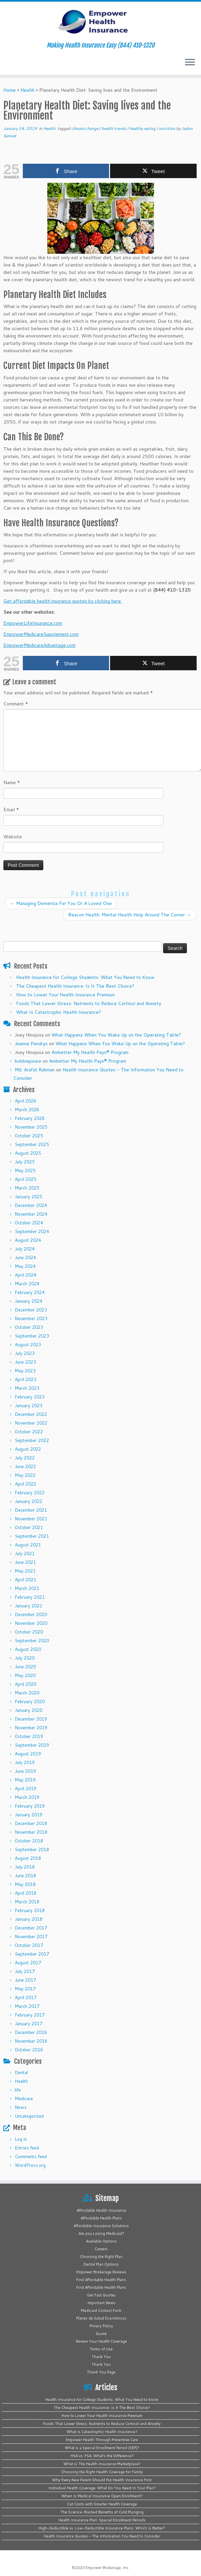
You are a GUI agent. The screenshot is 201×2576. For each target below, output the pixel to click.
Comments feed (31, 2156)
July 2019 (25, 1762)
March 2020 (27, 1693)
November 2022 (31, 1423)
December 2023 (31, 1310)
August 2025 (28, 1153)
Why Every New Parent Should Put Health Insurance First (102, 2480)
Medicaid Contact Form (101, 2310)
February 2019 (30, 1806)
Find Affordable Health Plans (101, 2279)
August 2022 (28, 1449)
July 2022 (25, 1458)
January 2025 (28, 1197)
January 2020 (28, 1710)
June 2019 (25, 1771)
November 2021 (31, 1519)
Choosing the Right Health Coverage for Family (102, 2472)
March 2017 (27, 2006)
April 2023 (25, 1379)
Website (12, 836)
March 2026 (27, 1110)
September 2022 (32, 1440)
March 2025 (27, 1188)
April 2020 (25, 1684)
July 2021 (25, 1553)
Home (9, 90)
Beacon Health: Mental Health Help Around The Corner (129, 914)
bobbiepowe (28, 1061)
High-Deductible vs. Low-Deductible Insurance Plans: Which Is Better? (102, 2528)
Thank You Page (101, 2372)
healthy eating (143, 128)
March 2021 (27, 1588)
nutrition (167, 128)
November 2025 (31, 1127)
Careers (101, 2249)
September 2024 (32, 1231)
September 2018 (32, 1849)
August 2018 (28, 1858)
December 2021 (31, 1510)
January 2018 (28, 1919)
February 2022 (30, 1493)
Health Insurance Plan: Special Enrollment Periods (102, 2520)
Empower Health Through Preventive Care (102, 2439)
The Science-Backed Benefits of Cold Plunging (102, 2512)
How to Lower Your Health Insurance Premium (65, 994)
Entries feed (27, 2148)
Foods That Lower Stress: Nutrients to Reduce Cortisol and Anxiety (88, 1003)
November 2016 (31, 2041)
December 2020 (31, 1614)
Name (11, 782)
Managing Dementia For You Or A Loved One (61, 903)
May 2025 (25, 1170)
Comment (15, 703)
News (21, 2107)
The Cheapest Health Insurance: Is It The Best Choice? (75, 986)
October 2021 (29, 1527)
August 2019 (28, 1754)
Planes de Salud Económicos (101, 2318)
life (18, 2090)
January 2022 (28, 1501)
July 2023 (25, 1353)
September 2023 (32, 1336)
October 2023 (29, 1327)
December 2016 (31, 2032)
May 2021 (25, 1571)
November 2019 (31, 1728)
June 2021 (25, 1562)
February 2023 (30, 1397)
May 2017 (25, 1989)
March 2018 (27, 1902)
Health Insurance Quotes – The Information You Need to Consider (102, 2536)
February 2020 (30, 1701)
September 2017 (32, 1954)
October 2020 (29, 1632)
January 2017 (28, 2024)
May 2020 (25, 1675)
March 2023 (27, 1388)
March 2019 (27, 1797)
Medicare (24, 2099)
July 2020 (25, 1658)
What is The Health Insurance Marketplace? (102, 2464)
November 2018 (31, 1832)
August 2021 (28, 1545)
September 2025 (32, 1144)
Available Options (101, 2241)
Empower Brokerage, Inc (107, 2567)
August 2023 (28, 1345)
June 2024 (25, 1258)
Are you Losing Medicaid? (101, 2233)
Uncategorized (29, 2116)
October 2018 (29, 1841)
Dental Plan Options (101, 2264)
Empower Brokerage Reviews (101, 2272)
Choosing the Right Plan (101, 2256)
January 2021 (28, 1606)
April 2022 (25, 1484)
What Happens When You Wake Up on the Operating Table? (116, 1035)
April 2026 (25, 1101)
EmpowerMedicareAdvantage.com (39, 645)
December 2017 (31, 1928)
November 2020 (31, 1623)
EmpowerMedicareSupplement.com (41, 634)
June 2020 (25, 1667)
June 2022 (25, 1466)
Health (27, 90)
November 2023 (31, 1318)
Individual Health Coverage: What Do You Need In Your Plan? (102, 2488)
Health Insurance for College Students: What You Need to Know (85, 977)
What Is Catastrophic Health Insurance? (58, 1012)
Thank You (101, 2356)
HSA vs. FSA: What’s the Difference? (102, 2455)
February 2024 (30, 1292)
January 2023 (28, 1406)
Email (11, 809)
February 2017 (30, 2015)
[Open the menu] (190, 63)
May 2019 (25, 1780)
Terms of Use (101, 2349)
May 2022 (25, 1475)
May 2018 (25, 1884)
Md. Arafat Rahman (35, 1069)
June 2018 (25, 1876)
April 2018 (25, 1893)
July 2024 (25, 1249)
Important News (101, 2302)
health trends (114, 128)
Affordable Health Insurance (101, 2210)
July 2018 (25, 1867)
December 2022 (31, 1414)
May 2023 (25, 1371)
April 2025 (25, 1179)
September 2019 (32, 1745)
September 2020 (32, 1641)
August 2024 (28, 1240)
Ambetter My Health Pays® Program (90, 1052)
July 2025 (25, 1162)
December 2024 (31, 1205)
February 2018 (30, 1910)
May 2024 (25, 1266)
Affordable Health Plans (101, 2218)
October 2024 (29, 1223)
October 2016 (29, 2050)
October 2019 (29, 1736)
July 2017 (25, 1971)
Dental (21, 2072)
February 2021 (30, 1597)
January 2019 (28, 1815)
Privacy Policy (101, 2326)
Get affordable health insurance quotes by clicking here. (62, 601)
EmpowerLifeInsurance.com (32, 623)
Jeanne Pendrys (31, 1043)
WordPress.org (30, 2165)
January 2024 (28, 1301)
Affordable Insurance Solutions (101, 2225)
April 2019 (25, 1789)
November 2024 (31, 1214)
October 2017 (29, 1945)
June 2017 (25, 1980)
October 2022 (29, 1432)
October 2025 (29, 1136)
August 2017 (28, 1963)
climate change (85, 128)
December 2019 (31, 1719)
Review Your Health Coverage (101, 2341)
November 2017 (31, 1937)
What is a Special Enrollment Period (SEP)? (102, 2447)
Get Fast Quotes (101, 2295)
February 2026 (30, 1118)
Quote (101, 2333)
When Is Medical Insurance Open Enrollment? (102, 2496)
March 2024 (27, 1284)
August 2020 (28, 1649)
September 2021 (32, 1536)
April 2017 (25, 1997)
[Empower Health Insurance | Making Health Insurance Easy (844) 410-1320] (100, 22)
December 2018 (31, 1823)
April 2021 (25, 1580)
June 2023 (25, 1362)
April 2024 (25, 1275)
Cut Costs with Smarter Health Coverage (102, 2504)
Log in (21, 2139)
